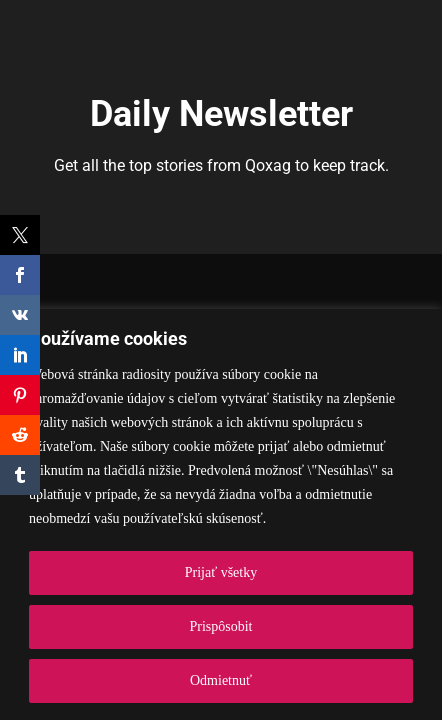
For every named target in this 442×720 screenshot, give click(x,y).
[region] (221, 514)
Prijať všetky (221, 572)
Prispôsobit (220, 626)
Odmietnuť (221, 680)
